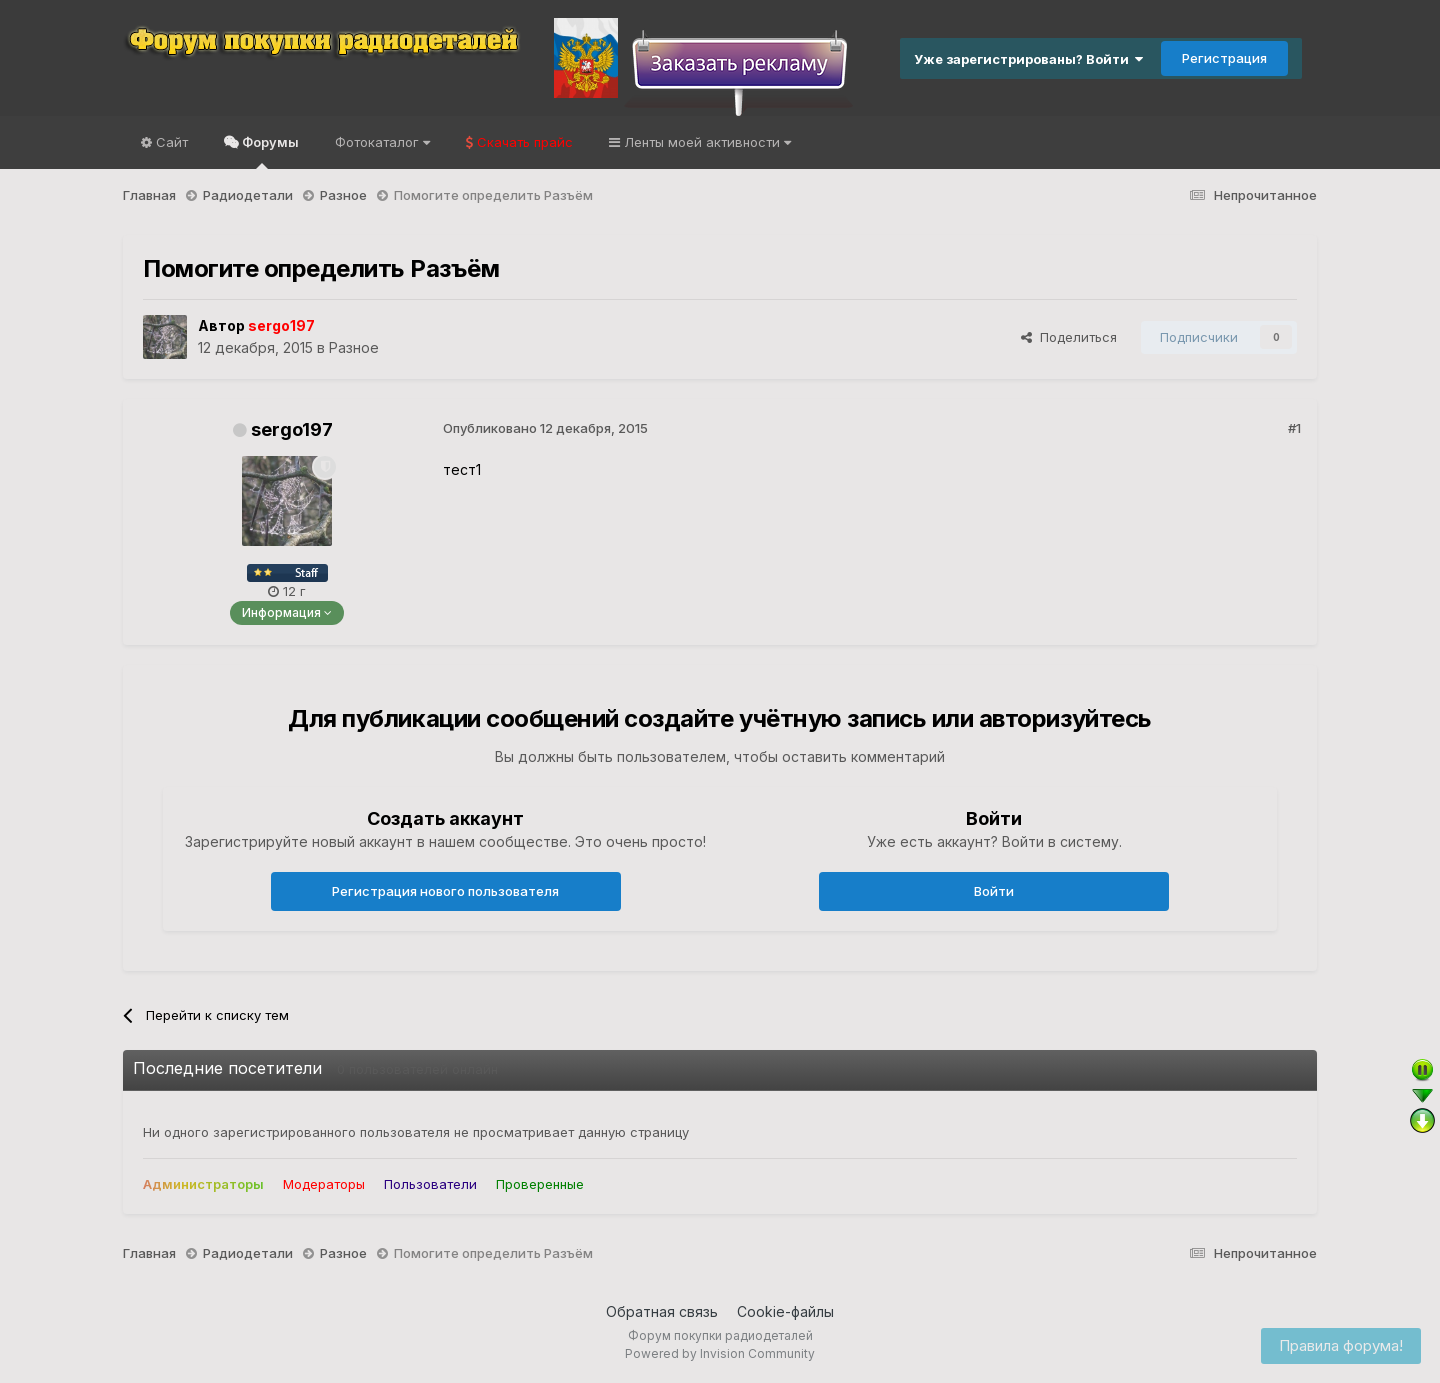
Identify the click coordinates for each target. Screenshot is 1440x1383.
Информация (287, 612)
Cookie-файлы (785, 1311)
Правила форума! (1341, 1345)
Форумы (269, 151)
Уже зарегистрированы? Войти (1028, 59)
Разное (354, 347)
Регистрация (1224, 58)
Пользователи (430, 1184)
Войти (994, 891)
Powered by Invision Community (720, 1353)
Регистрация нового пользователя (445, 891)
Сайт (170, 142)
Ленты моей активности (705, 142)
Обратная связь (662, 1311)
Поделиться (1069, 337)
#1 (1294, 428)
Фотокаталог (382, 142)
